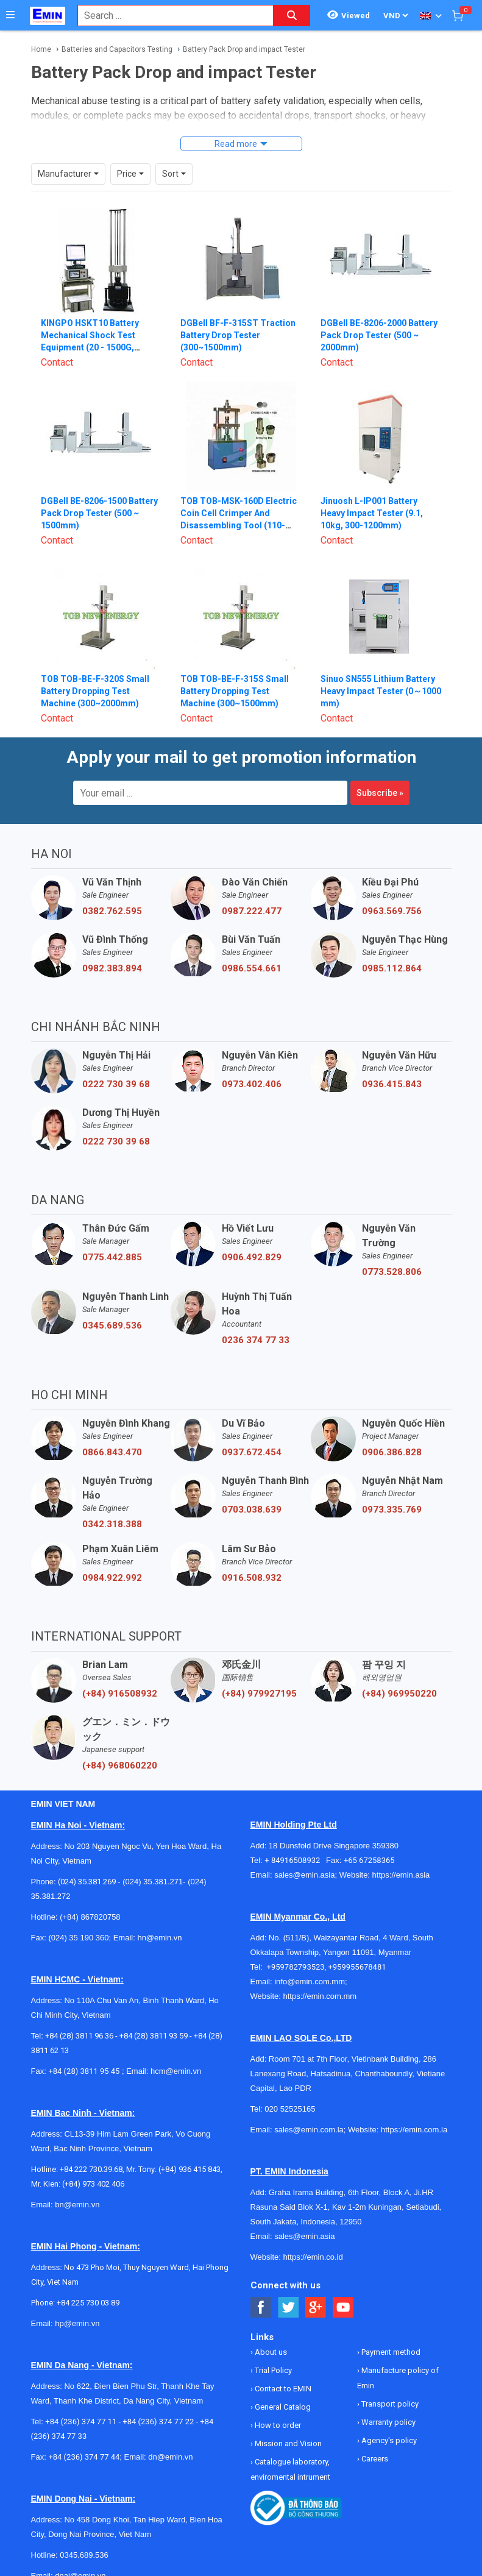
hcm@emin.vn (176, 2071)
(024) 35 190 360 (78, 1937)
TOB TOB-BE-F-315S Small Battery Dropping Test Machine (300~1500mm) (234, 691)
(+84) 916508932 (119, 1693)
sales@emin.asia (304, 1874)
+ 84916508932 (295, 1860)
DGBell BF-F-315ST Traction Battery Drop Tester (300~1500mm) (238, 335)
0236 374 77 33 (255, 1340)
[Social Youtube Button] (343, 2307)
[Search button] (292, 15)
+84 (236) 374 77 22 (158, 2421)
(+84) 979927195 (259, 1693)
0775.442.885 (112, 1257)
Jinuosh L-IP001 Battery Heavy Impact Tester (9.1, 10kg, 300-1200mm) (372, 513)
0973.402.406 (252, 1084)
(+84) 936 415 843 (189, 2169)
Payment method (390, 2352)
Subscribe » (379, 793)
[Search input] (169, 15)
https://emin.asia (401, 1874)
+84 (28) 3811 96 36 (79, 2035)
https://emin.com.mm (319, 1996)
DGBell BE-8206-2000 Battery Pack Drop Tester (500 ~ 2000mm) (379, 335)
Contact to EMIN (282, 2388)
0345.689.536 (112, 1325)
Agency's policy (388, 2440)
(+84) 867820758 (90, 1916)
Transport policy (389, 2403)
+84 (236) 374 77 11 (80, 2421)
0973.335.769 (392, 1509)
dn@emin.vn (170, 2456)
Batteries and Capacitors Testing (117, 49)
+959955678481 (357, 1966)
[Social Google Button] (316, 2307)
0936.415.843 (392, 1084)
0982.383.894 (112, 968)
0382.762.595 (112, 911)
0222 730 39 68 (116, 1084)
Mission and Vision (287, 2443)
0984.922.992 (112, 1577)
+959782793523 (296, 1966)
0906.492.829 (252, 1257)
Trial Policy (272, 2370)
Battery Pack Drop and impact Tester (244, 49)
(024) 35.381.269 (87, 1881)
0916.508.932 (252, 1577)
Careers (374, 2458)
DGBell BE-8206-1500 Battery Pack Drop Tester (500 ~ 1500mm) (99, 513)
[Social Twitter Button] (288, 2307)
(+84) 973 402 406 (93, 2183)
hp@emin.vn (77, 2323)
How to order (277, 2425)
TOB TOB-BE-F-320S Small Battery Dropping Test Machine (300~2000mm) (95, 691)
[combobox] (169, 15)
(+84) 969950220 (399, 1693)
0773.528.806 (392, 1271)
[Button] (10, 15)
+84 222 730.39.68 (91, 2169)
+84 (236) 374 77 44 (83, 2456)
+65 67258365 (369, 1860)
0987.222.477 (252, 911)
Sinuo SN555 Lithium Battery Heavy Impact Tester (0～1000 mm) (381, 691)
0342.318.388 (112, 1524)
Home (41, 49)
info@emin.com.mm (309, 1981)
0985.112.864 (392, 968)
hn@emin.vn (159, 1937)
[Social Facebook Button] (261, 2307)
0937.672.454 (252, 1452)
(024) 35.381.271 (152, 1881)
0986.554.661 (252, 968)
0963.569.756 (392, 911)
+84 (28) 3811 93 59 (153, 2035)
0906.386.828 (392, 1452)
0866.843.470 (112, 1452)
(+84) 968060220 (119, 1765)
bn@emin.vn (77, 2204)
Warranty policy (388, 2422)
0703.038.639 (252, 1509)
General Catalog (282, 2406)
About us (270, 2352)
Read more (235, 144)
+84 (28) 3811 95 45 (83, 2071)
